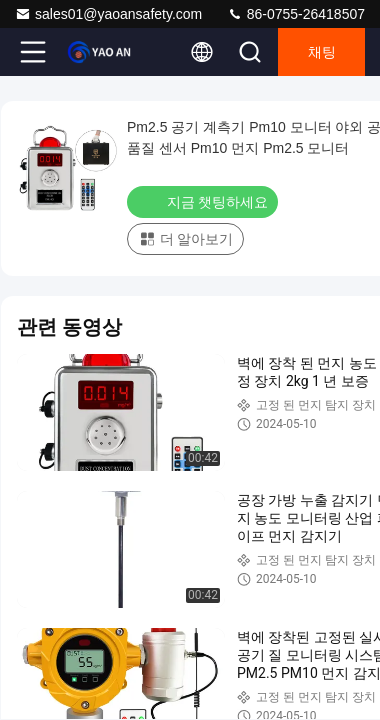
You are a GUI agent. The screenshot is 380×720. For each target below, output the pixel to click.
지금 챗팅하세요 (204, 201)
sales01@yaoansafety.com (108, 14)
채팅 (322, 52)
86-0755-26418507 (296, 14)
